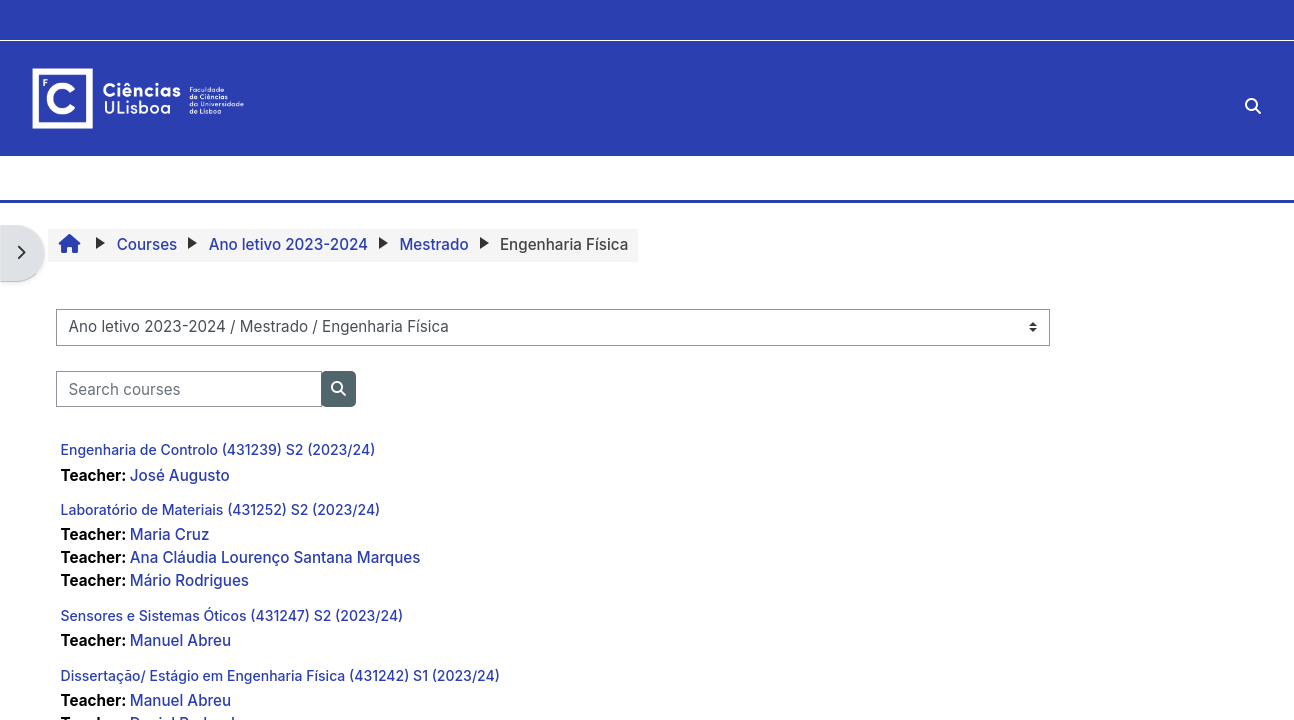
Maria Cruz (170, 534)
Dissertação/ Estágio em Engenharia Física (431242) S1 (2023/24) (280, 675)
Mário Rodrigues (189, 580)
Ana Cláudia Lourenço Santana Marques (275, 557)
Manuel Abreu (180, 640)
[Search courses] (189, 389)
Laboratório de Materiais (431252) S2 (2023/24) (221, 509)
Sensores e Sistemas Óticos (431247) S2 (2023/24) (232, 615)
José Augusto (180, 475)
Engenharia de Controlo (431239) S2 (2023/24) (218, 449)
